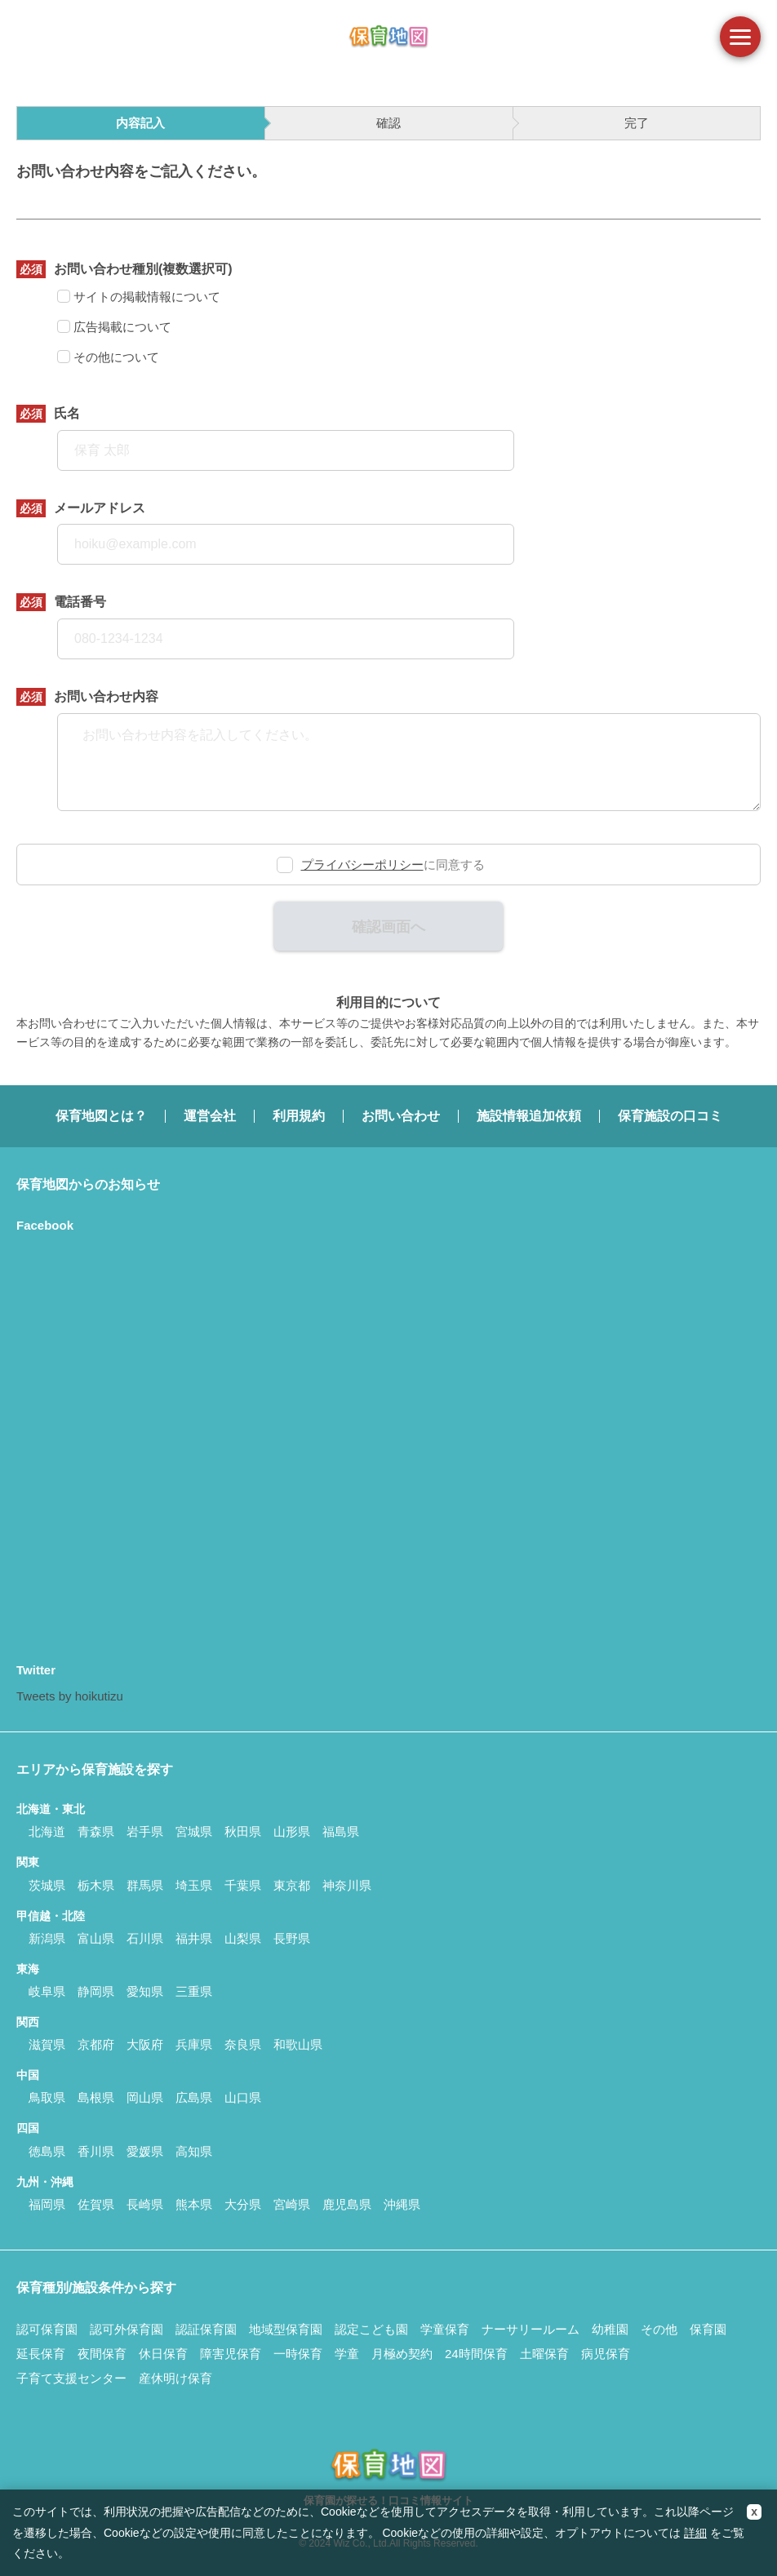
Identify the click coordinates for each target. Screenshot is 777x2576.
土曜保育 (544, 2354)
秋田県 (242, 1831)
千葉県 (242, 1885)
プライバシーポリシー (362, 864)
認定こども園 (371, 2329)
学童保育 (444, 2329)
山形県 (291, 1831)
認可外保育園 (126, 2329)
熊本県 (193, 2204)
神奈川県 (346, 1885)
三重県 (193, 1991)
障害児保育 (230, 2354)
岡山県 (145, 2097)
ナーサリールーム (530, 2329)
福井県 (193, 1938)
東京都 (291, 1885)
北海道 (47, 1831)
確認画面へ (388, 927)
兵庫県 (193, 2044)
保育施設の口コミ (670, 1116)
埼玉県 (193, 1885)
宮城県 (193, 1831)
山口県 (242, 2097)
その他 (659, 2329)
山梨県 (242, 1938)
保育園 (708, 2329)
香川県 (96, 2151)
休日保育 (163, 2354)
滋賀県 (47, 2044)
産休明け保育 (175, 2378)
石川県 (145, 1938)
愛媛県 (145, 2151)
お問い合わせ (401, 1116)
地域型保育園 (285, 2329)
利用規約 (299, 1116)
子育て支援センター (71, 2378)
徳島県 (47, 2151)
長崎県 (145, 2204)
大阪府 (145, 2044)
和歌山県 (297, 2044)
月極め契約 (402, 2354)
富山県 (96, 1938)
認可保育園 (47, 2329)
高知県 (193, 2151)
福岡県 (47, 2204)
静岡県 (96, 1991)
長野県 (291, 1938)
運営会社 (210, 1116)
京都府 (96, 2044)
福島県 (340, 1831)
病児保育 (605, 2354)
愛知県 (145, 1991)
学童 (347, 2354)
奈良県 (242, 2044)
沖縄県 (402, 2204)
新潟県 (47, 1938)
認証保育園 (206, 2329)
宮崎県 (291, 2204)
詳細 (695, 2532)
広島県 (193, 2097)
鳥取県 (47, 2097)
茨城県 (47, 1885)
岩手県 (145, 1831)
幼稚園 (610, 2329)
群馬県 (145, 1885)
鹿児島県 (346, 2204)
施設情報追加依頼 (529, 1116)
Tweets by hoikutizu (69, 1696)
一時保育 (297, 2354)
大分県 (242, 2204)
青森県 (96, 1831)
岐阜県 (47, 1991)
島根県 (96, 2097)
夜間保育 (102, 2354)
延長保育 (40, 2354)
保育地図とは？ (101, 1116)
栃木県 (96, 1885)
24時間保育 (476, 2354)
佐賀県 (96, 2204)
